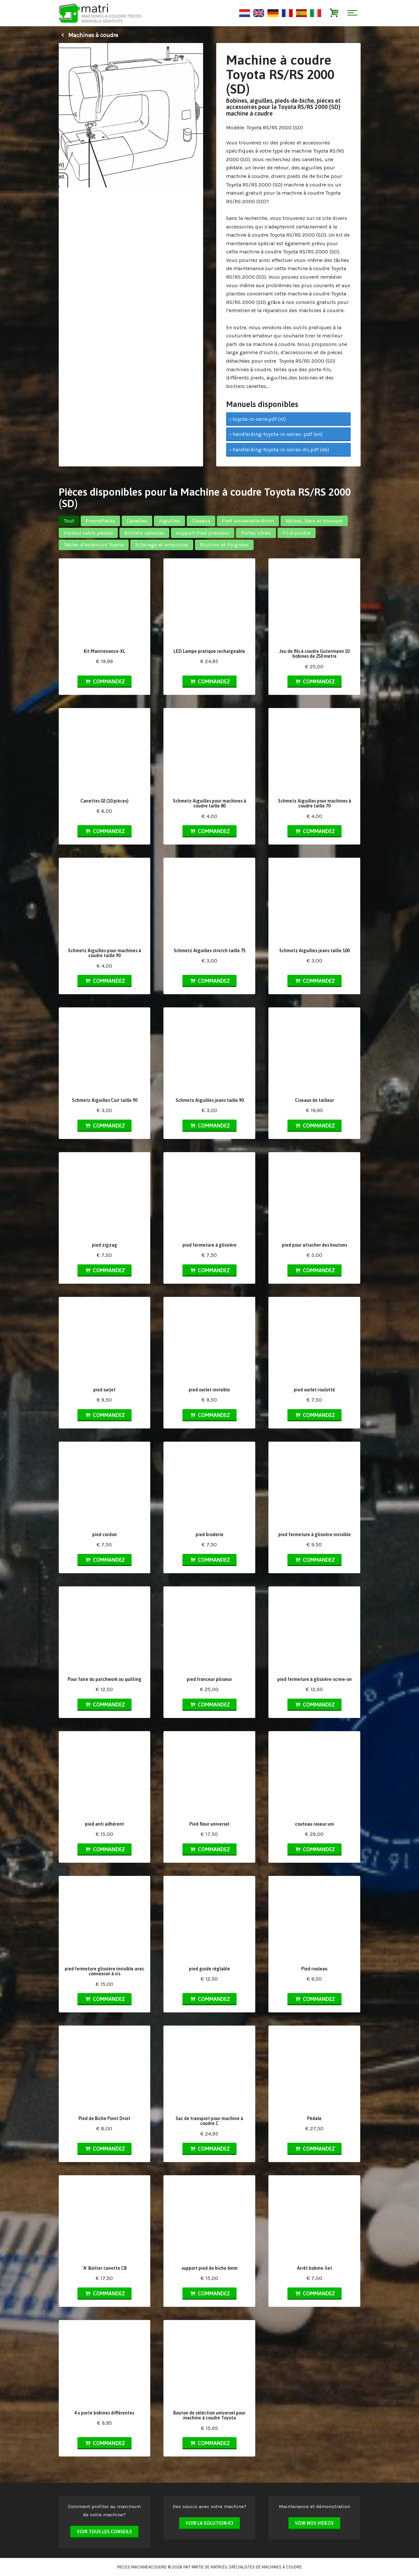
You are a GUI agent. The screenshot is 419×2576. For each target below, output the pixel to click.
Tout (69, 521)
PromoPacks (100, 521)
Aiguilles (169, 521)
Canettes (137, 521)
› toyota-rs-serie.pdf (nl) (257, 419)
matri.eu (219, 2567)
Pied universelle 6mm (248, 521)
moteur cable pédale (88, 533)
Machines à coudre (88, 35)
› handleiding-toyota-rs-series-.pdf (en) (275, 434)
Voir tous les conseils (104, 2531)
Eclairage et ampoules (161, 545)
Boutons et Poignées (224, 545)
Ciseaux (201, 521)
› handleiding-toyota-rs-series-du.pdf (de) (279, 449)
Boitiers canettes (144, 533)
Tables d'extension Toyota (94, 545)
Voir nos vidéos (314, 2523)
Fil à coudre (297, 533)
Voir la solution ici (209, 2523)
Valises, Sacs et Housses (314, 521)
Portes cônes (256, 533)
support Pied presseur (202, 533)
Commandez (104, 681)
